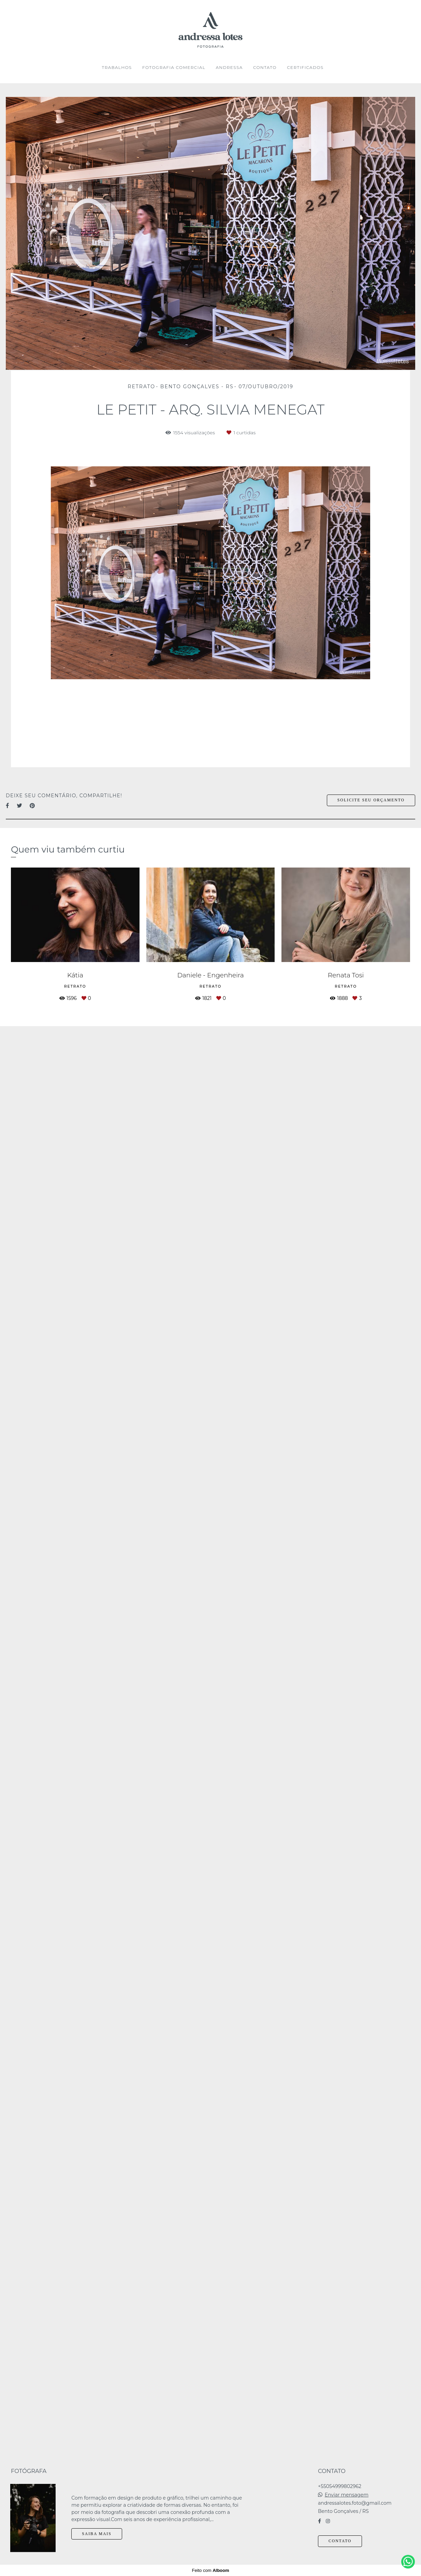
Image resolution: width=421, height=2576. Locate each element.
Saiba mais (96, 2534)
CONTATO (265, 67)
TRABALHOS (117, 67)
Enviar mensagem (346, 2494)
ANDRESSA (229, 67)
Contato (340, 2541)
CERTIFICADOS (305, 67)
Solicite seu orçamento (371, 800)
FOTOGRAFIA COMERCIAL (173, 67)
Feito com (210, 2570)
